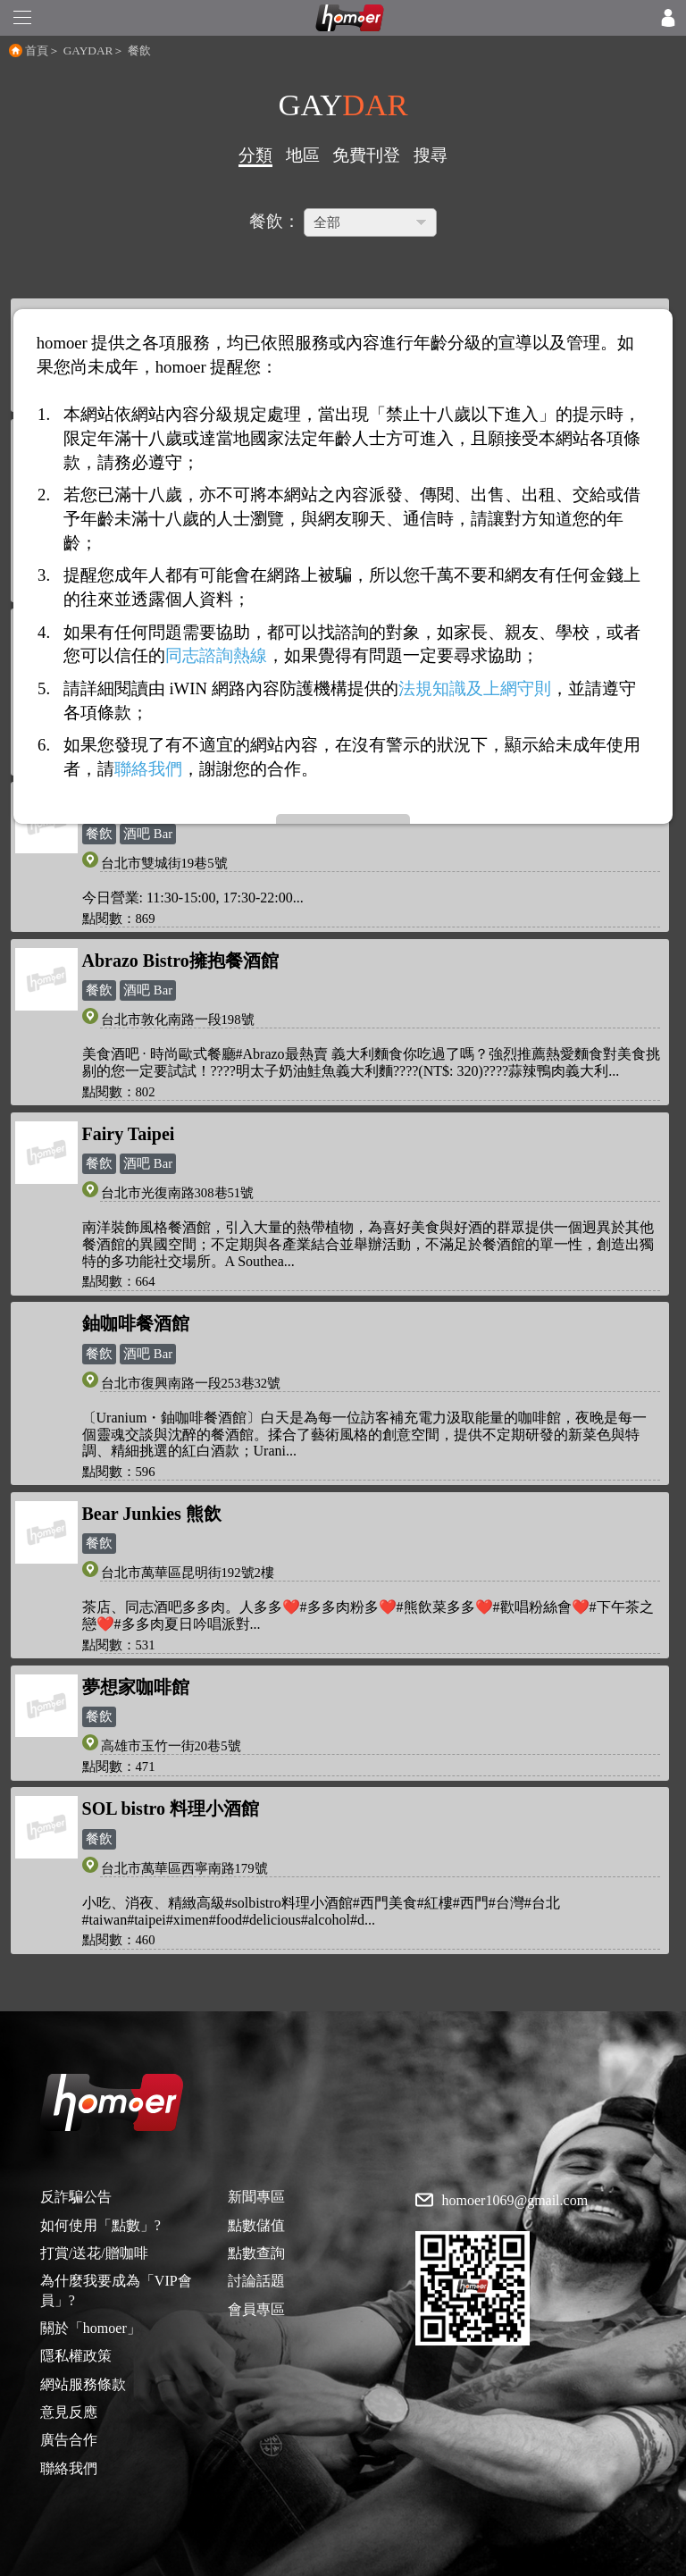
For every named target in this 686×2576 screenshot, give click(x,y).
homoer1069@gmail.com (515, 2201)
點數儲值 (256, 2225)
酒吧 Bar (147, 834)
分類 (255, 155)
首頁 (36, 50)
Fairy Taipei (128, 1134)
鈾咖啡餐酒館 (135, 1323)
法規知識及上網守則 (474, 688)
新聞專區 (256, 2196)
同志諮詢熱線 (216, 655)
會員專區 (256, 2309)
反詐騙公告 (76, 2196)
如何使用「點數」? (100, 2225)
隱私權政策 (76, 2355)
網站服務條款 (83, 2384)
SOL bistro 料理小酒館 (171, 1808)
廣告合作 (68, 2439)
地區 (303, 155)
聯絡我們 (68, 2468)
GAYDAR (88, 50)
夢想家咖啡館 (135, 1687)
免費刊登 (366, 155)
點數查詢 (256, 2253)
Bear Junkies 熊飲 (152, 1513)
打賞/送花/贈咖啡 (94, 2253)
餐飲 (99, 834)
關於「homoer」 (90, 2328)
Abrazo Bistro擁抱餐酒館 (180, 960)
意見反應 (68, 2412)
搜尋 (431, 155)
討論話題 (256, 2280)
